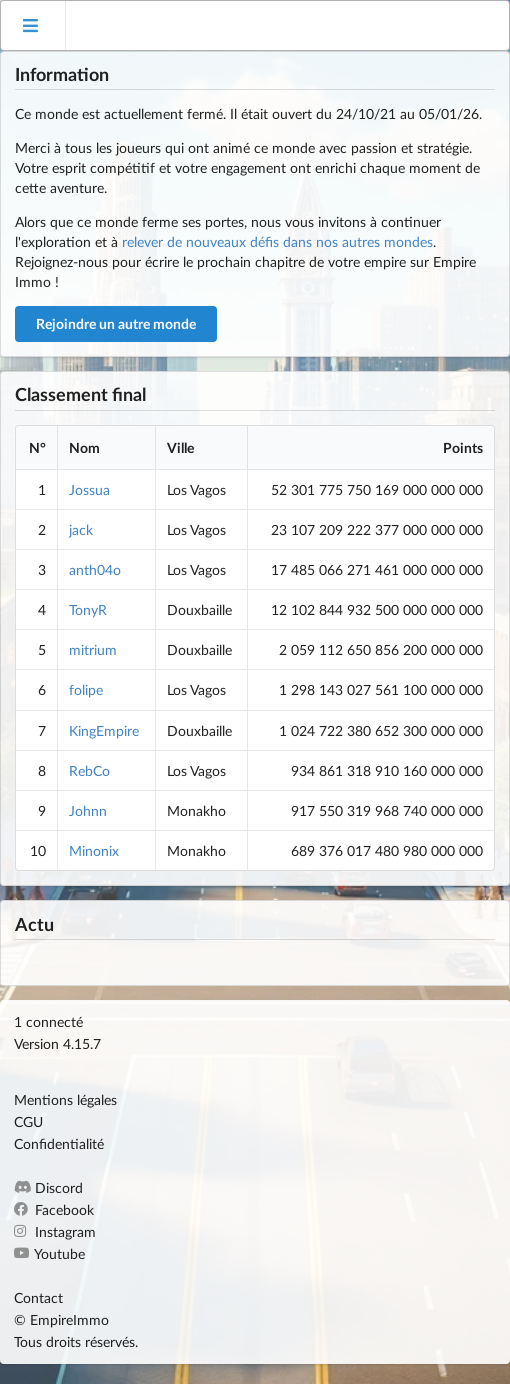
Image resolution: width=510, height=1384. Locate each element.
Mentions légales (65, 1100)
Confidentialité (59, 1143)
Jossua (89, 489)
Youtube (49, 1253)
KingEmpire (104, 730)
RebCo (89, 770)
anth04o (95, 569)
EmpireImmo (69, 1319)
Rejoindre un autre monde (116, 323)
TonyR (88, 609)
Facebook (54, 1209)
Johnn (88, 810)
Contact (38, 1298)
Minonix (94, 850)
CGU (28, 1121)
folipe (86, 689)
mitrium (93, 649)
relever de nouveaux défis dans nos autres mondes (277, 241)
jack (81, 529)
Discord (48, 1188)
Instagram (55, 1231)
